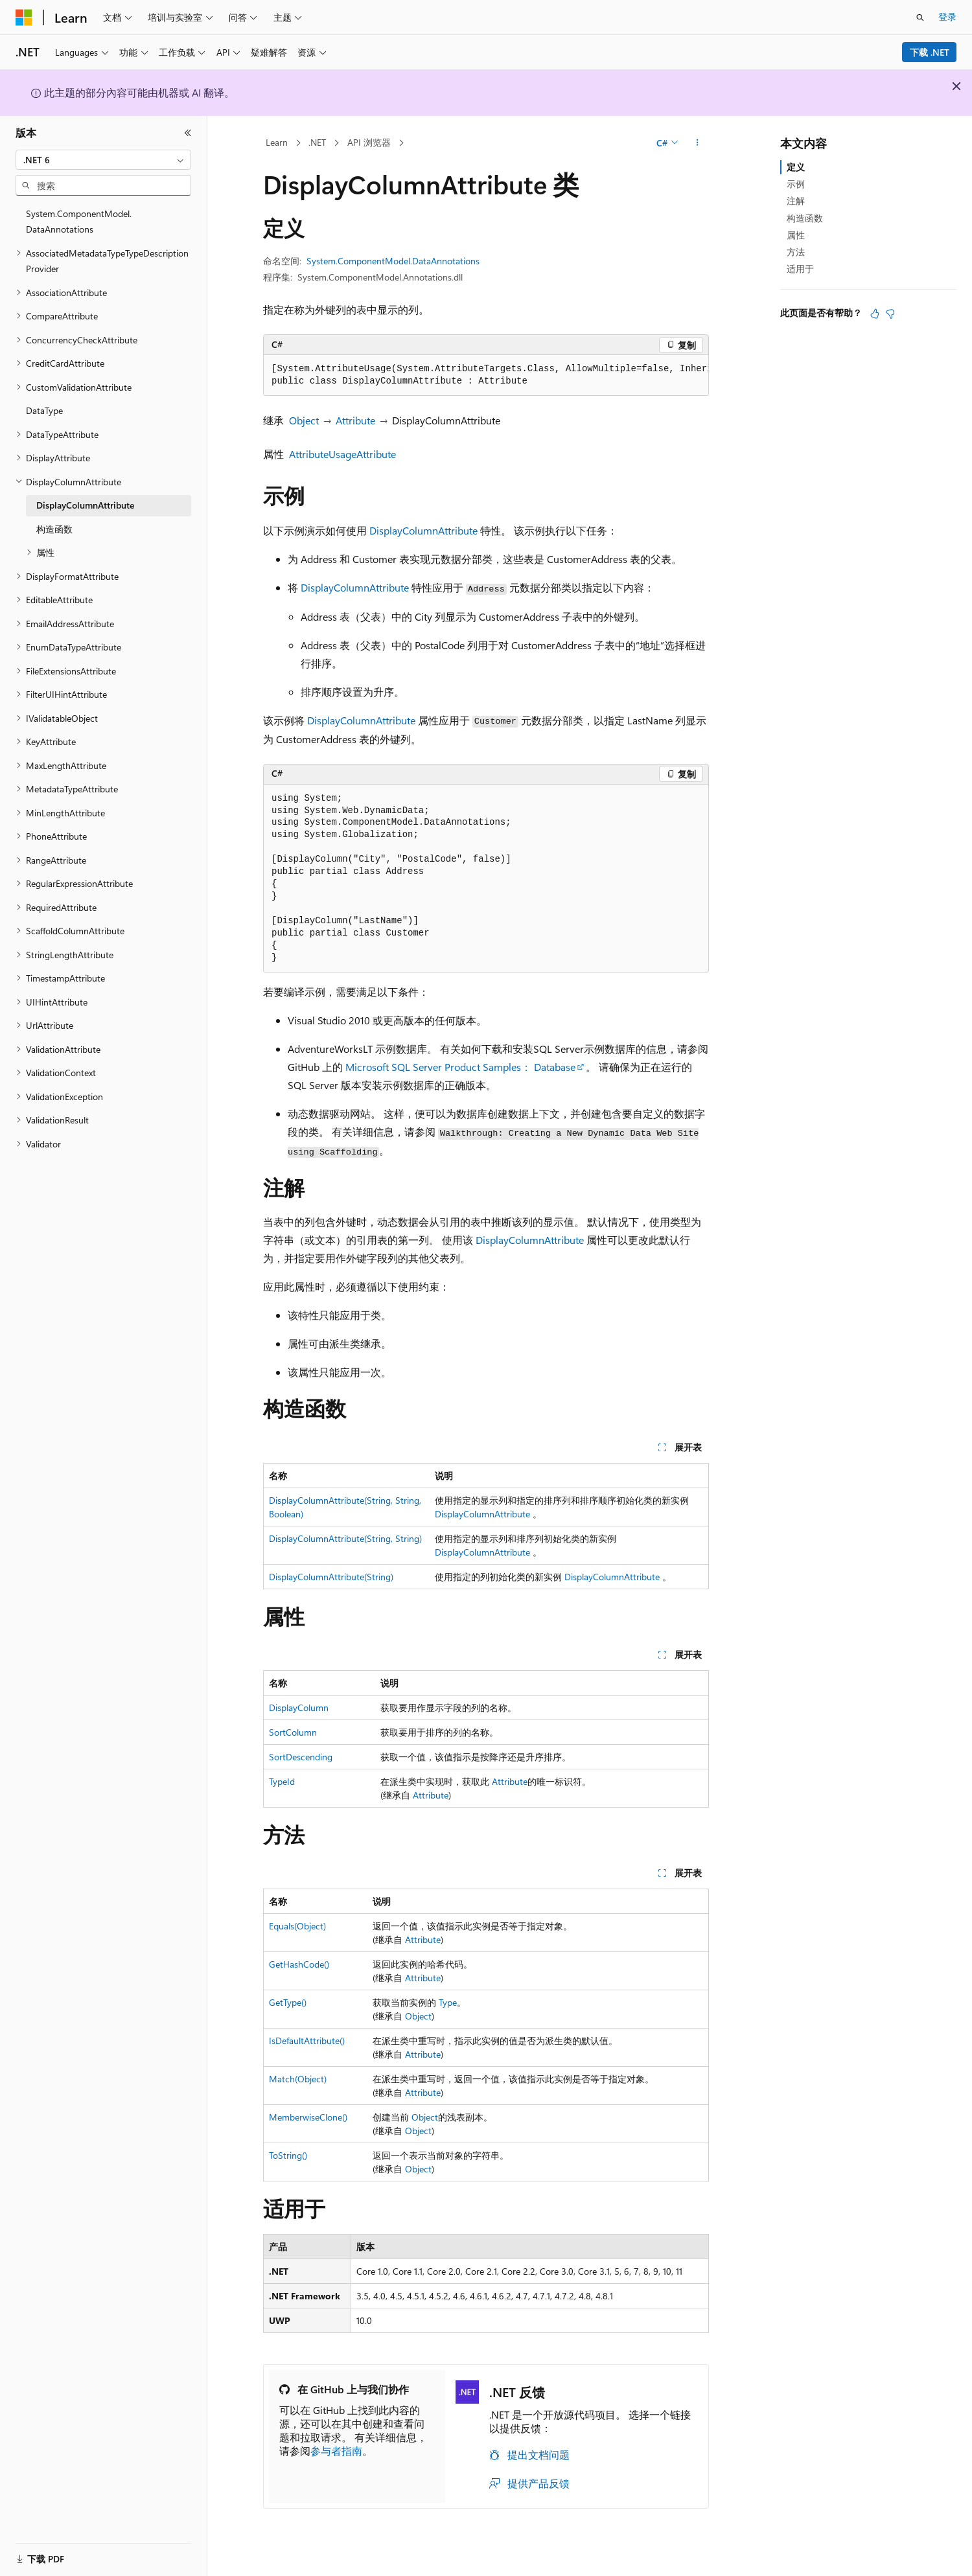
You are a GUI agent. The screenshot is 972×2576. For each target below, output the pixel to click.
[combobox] (103, 160)
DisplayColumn (299, 1707)
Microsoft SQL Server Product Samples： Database (460, 1067)
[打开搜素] (920, 17)
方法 (796, 252)
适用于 (800, 268)
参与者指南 (336, 2450)
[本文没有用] (890, 313)
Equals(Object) (297, 1926)
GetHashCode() (299, 1964)
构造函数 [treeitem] (54, 529)
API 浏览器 (369, 142)
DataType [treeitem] (44, 410)
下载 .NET (929, 52)
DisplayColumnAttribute (423, 530)
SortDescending (300, 1757)
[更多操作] (697, 143)
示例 (796, 184)
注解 (796, 200)
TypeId (282, 1781)
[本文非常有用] (875, 313)
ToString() (288, 2155)
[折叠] (188, 132)
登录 (947, 16)
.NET (317, 142)
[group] (486, 375)
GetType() (288, 2002)
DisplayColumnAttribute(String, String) (345, 1538)
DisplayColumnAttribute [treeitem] (85, 505)
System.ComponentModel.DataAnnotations (393, 261)
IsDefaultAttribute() (307, 2040)
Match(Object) (298, 2079)
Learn (277, 142)
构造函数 (805, 218)
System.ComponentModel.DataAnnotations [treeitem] (79, 221)
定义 (796, 167)
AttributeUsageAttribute (342, 454)
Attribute (355, 420)
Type (448, 2002)
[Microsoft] (24, 17)
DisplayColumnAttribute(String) (331, 1576)
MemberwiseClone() (308, 2117)
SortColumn (293, 1732)
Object (304, 420)
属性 (796, 235)
